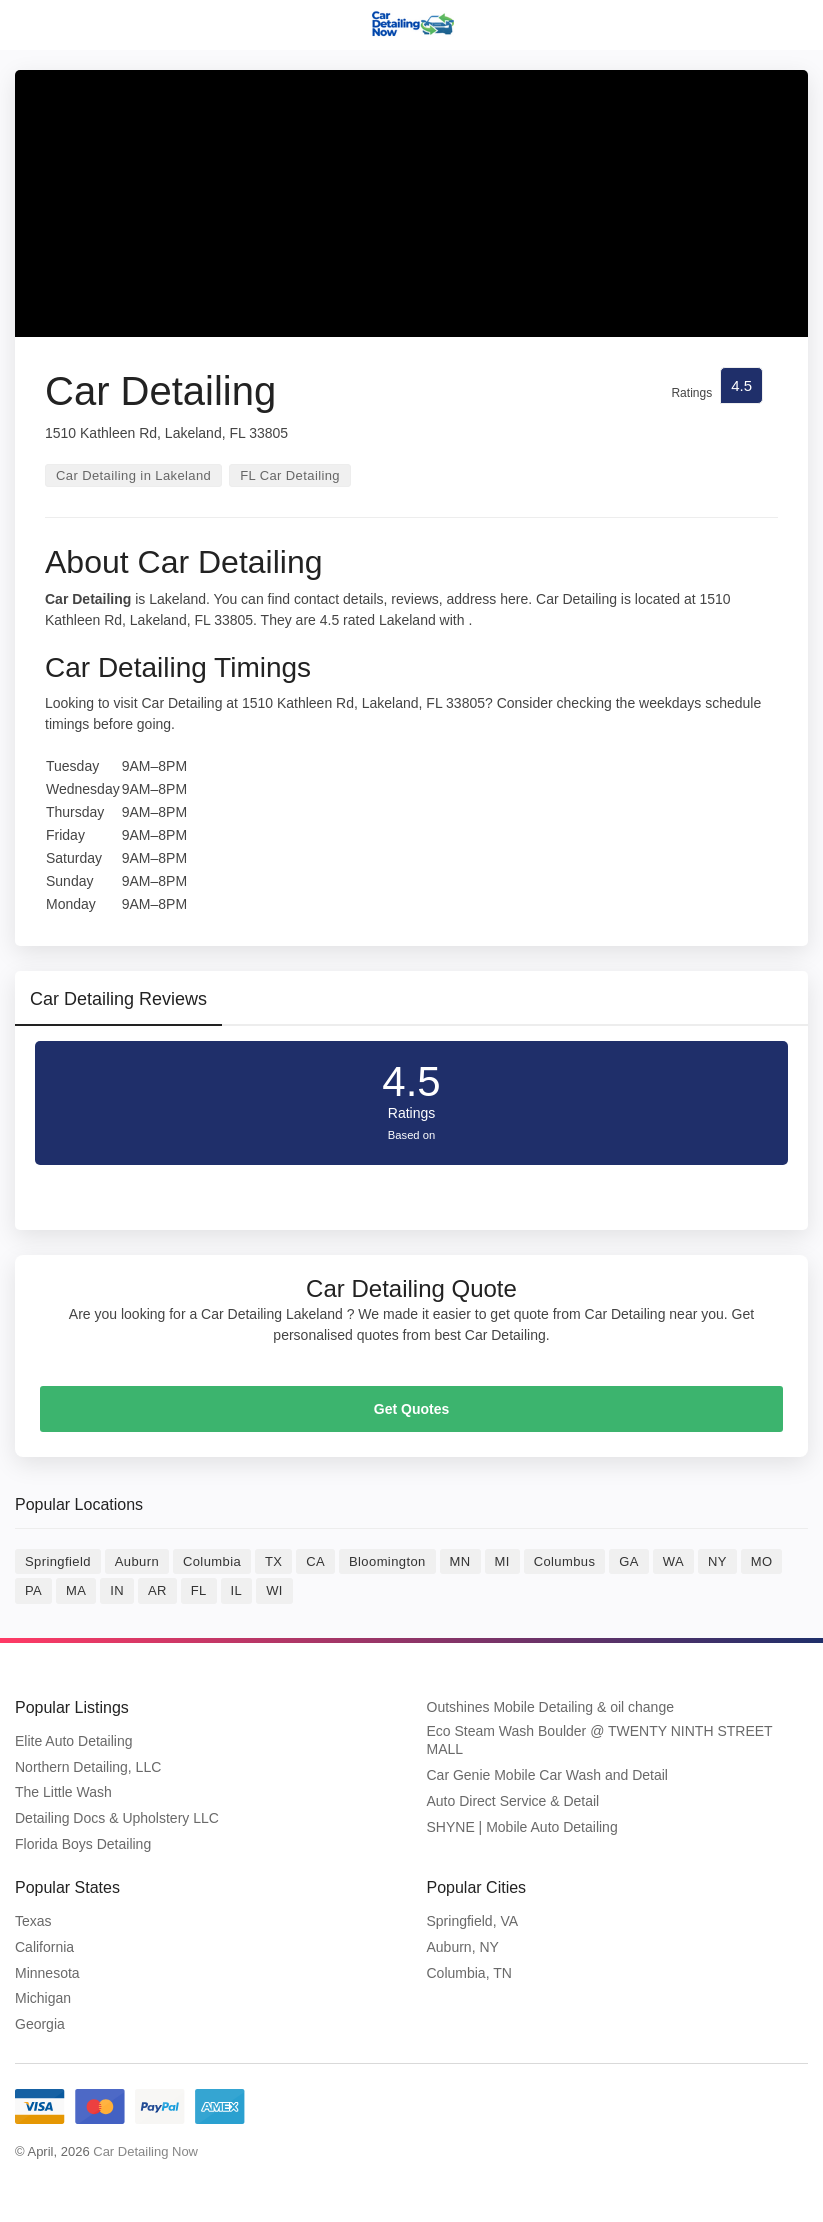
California (44, 1947)
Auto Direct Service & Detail (513, 1801)
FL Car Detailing (290, 475)
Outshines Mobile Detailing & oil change (550, 1707)
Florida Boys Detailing (83, 1844)
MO (762, 1561)
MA (76, 1590)
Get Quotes (411, 1409)
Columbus (565, 1561)
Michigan (43, 1998)
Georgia (40, 2024)
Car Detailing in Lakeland (133, 475)
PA (33, 1590)
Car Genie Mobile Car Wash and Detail (547, 1775)
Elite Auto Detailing (74, 1741)
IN (117, 1590)
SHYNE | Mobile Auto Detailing (522, 1827)
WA (673, 1561)
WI (274, 1590)
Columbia (212, 1561)
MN (460, 1561)
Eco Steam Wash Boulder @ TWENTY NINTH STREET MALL (600, 1740)
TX (273, 1561)
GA (629, 1561)
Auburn (137, 1561)
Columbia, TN (469, 1973)
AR (157, 1590)
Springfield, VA (473, 1921)
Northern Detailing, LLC (88, 1767)
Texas (33, 1921)
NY (717, 1561)
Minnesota (47, 1973)
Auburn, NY (463, 1947)
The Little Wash (63, 1792)
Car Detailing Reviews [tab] (118, 999)
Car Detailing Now (145, 2151)
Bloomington (387, 1561)
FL (199, 1590)
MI (502, 1561)
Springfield (58, 1561)
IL (237, 1590)
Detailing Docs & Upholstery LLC (117, 1818)
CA (315, 1561)
